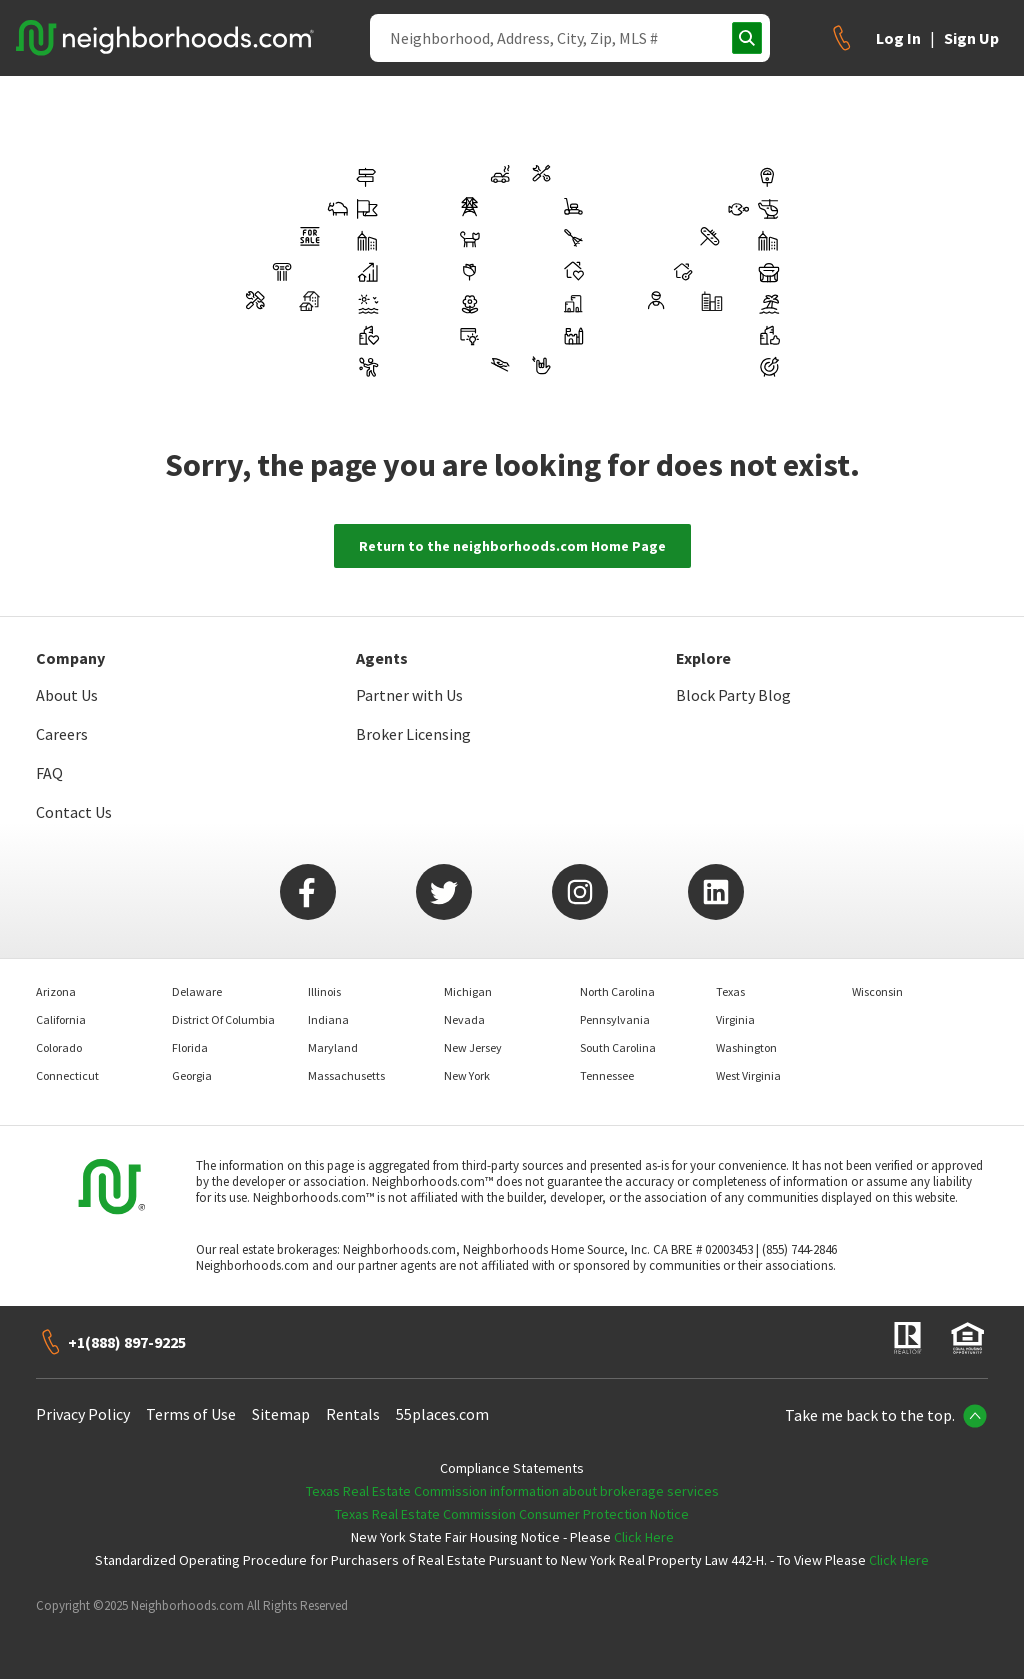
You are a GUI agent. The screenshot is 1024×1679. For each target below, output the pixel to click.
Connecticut (67, 1075)
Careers (62, 734)
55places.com (442, 1414)
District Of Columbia (223, 1019)
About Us (67, 695)
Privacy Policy (83, 1414)
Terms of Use (191, 1414)
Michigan (468, 991)
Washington (746, 1047)
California (61, 1019)
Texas (730, 991)
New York (467, 1075)
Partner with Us (409, 695)
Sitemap (281, 1414)
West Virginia (748, 1075)
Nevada (464, 1019)
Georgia (192, 1075)
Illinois (324, 991)
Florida (190, 1047)
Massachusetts (346, 1075)
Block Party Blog (733, 695)
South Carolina (618, 1047)
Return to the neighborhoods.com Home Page (512, 546)
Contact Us (74, 812)
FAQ (49, 773)
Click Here (644, 1537)
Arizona (56, 991)
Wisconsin (877, 991)
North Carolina (617, 991)
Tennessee (607, 1075)
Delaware (197, 991)
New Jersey (473, 1047)
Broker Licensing (413, 734)
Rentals (353, 1414)
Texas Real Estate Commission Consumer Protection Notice (512, 1514)
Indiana (328, 1019)
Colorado (59, 1047)
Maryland (333, 1047)
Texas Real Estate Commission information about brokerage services (512, 1491)
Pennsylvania (615, 1019)
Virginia (735, 1019)
